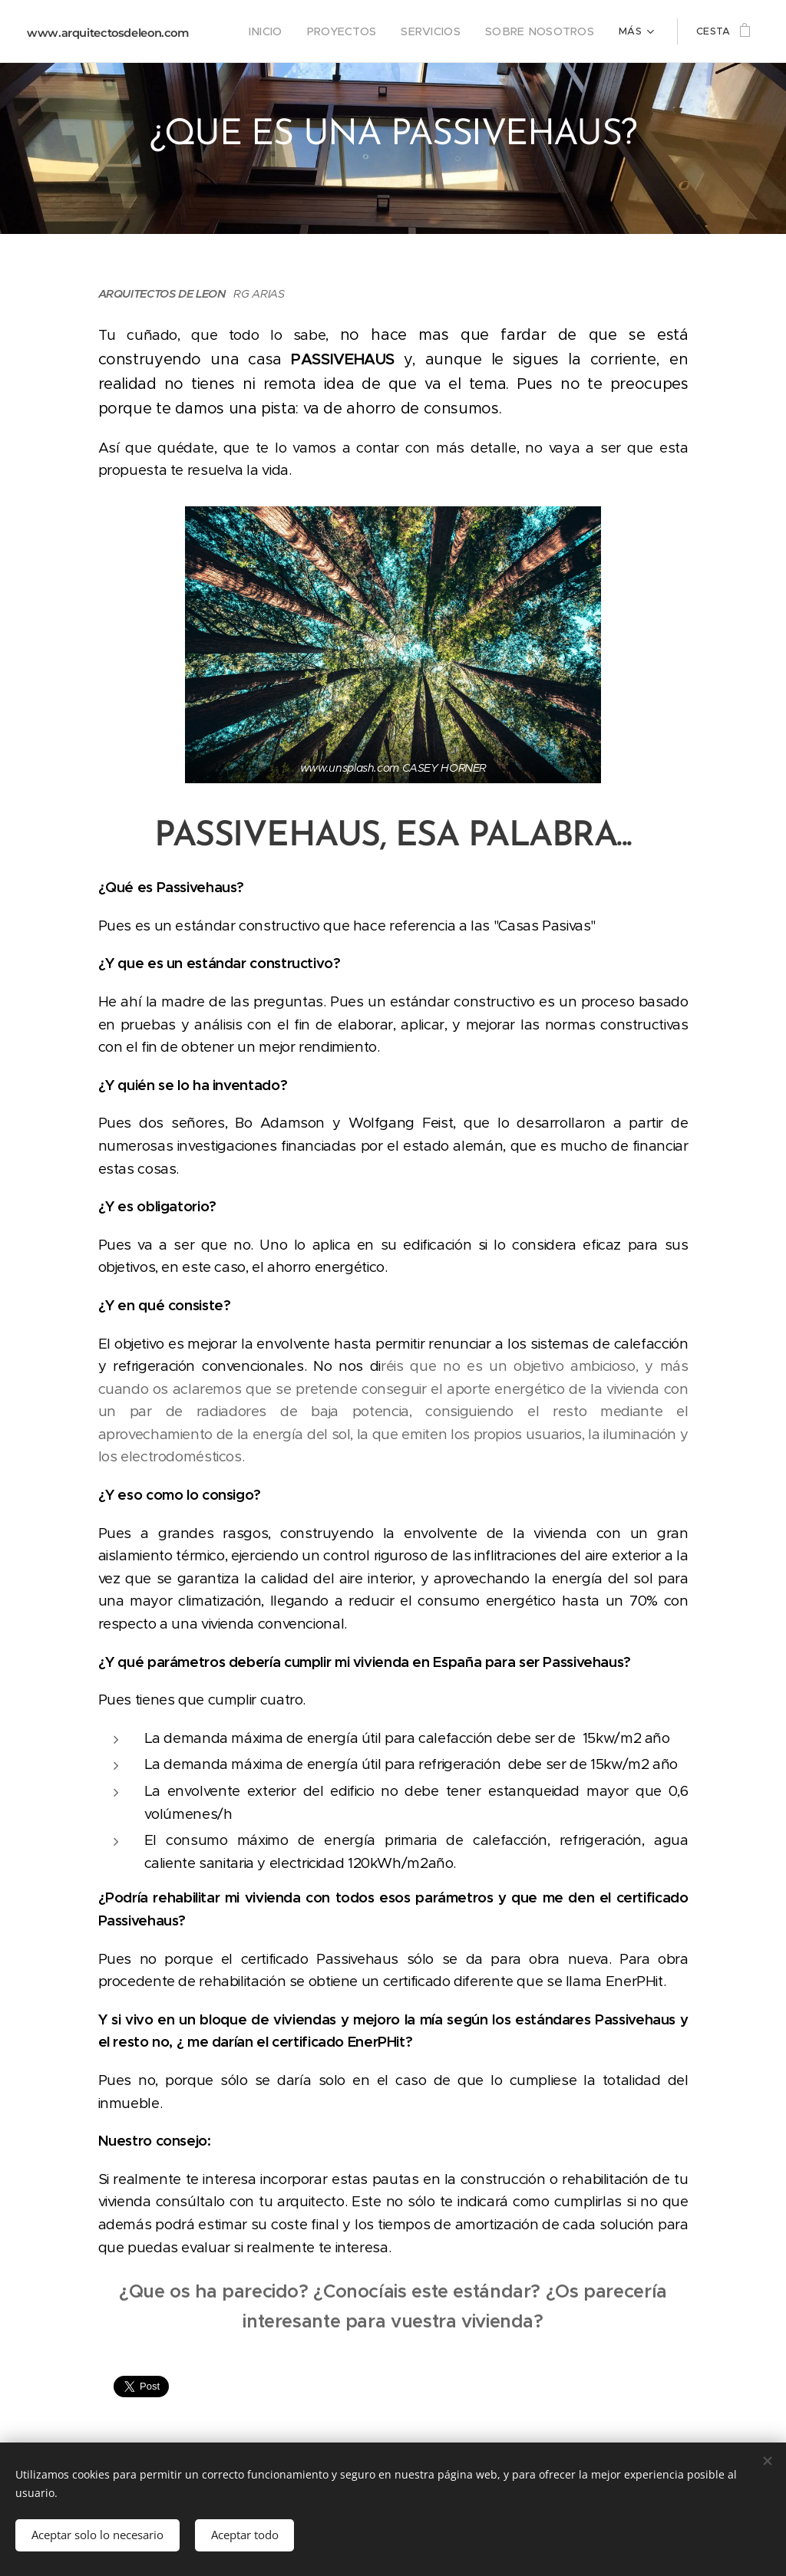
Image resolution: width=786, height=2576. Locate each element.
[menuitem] (289, 31)
